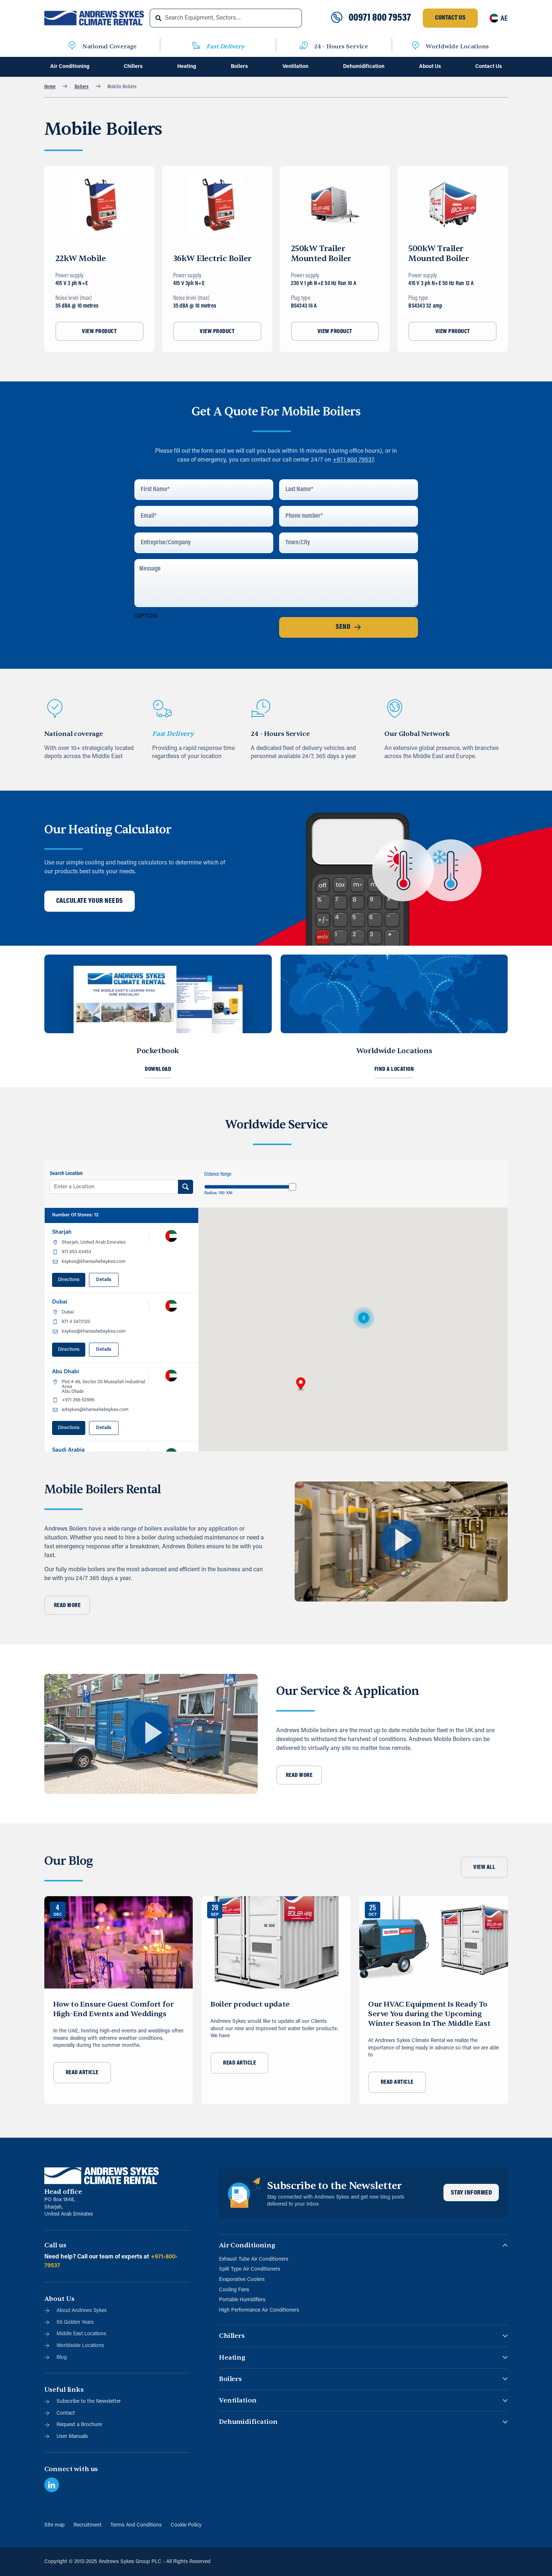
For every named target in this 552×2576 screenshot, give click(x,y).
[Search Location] (185, 1187)
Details (104, 1279)
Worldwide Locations (457, 46)
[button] (300, 1384)
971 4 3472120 (76, 1321)
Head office (63, 2192)
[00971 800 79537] (337, 18)
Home (50, 87)
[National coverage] (54, 708)
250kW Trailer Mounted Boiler (321, 253)
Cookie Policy (186, 2525)
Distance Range (218, 1174)
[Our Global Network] (394, 708)
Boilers (82, 87)
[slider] (292, 1187)
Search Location (66, 1173)
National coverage (73, 734)
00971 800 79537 (380, 18)
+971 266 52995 (78, 1400)
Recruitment (87, 2525)
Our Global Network (417, 734)
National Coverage (109, 46)
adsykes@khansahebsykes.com (95, 1409)
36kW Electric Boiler (212, 258)
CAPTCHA (146, 616)
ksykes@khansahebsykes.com (94, 1261)
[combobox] (226, 18)
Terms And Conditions (136, 2525)
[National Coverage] (72, 46)
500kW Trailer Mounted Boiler (438, 253)
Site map (54, 2525)
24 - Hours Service (341, 46)
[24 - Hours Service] (303, 46)
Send (348, 627)
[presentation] (190, 637)
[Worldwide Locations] (415, 46)
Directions (68, 1279)
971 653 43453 (76, 1252)
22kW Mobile (80, 258)
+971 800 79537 (353, 460)
